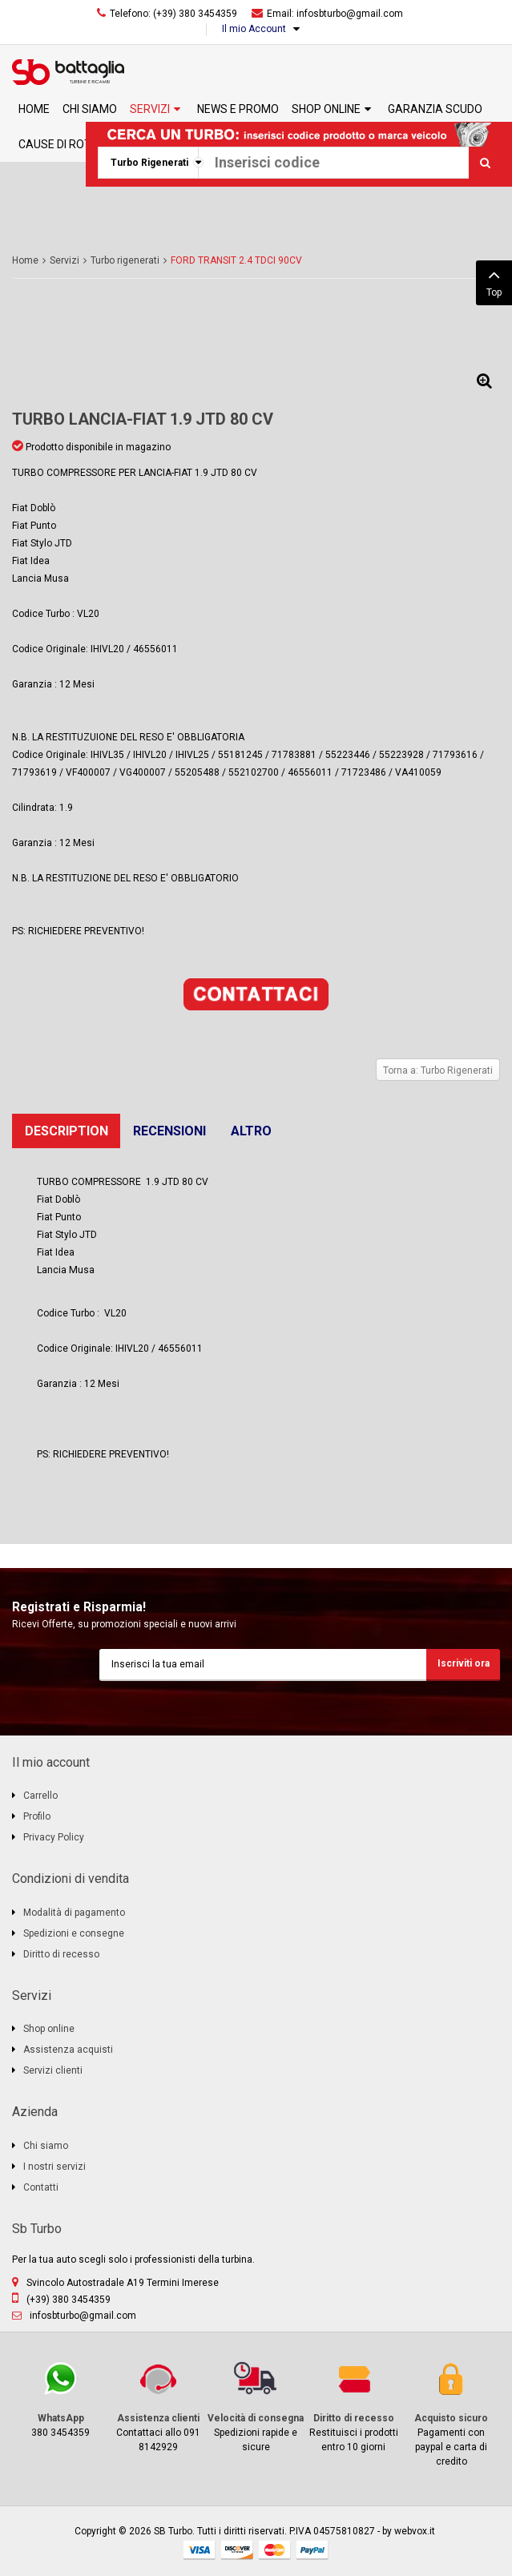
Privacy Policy (53, 1837)
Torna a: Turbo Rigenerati (438, 1070)
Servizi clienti (53, 2070)
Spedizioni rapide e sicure (256, 2406)
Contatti (40, 2187)
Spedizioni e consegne (73, 1933)
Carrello (40, 1795)
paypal (312, 2550)
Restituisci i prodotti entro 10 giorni (353, 2406)
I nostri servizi (54, 2166)
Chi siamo (45, 2145)
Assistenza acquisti (68, 2049)
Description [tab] (66, 1131)
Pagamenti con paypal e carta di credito (451, 2413)
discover (237, 2550)
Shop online (49, 2028)
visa (199, 2550)
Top (494, 281)
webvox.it (414, 2531)
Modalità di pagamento (74, 1912)
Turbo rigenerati (125, 260)
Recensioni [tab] (169, 1131)
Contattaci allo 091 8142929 (159, 2406)
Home (25, 260)
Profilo (36, 1816)
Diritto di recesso (61, 1954)
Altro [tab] (251, 1131)
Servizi (64, 260)
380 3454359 (61, 2398)
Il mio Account (254, 28)
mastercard (275, 2550)
